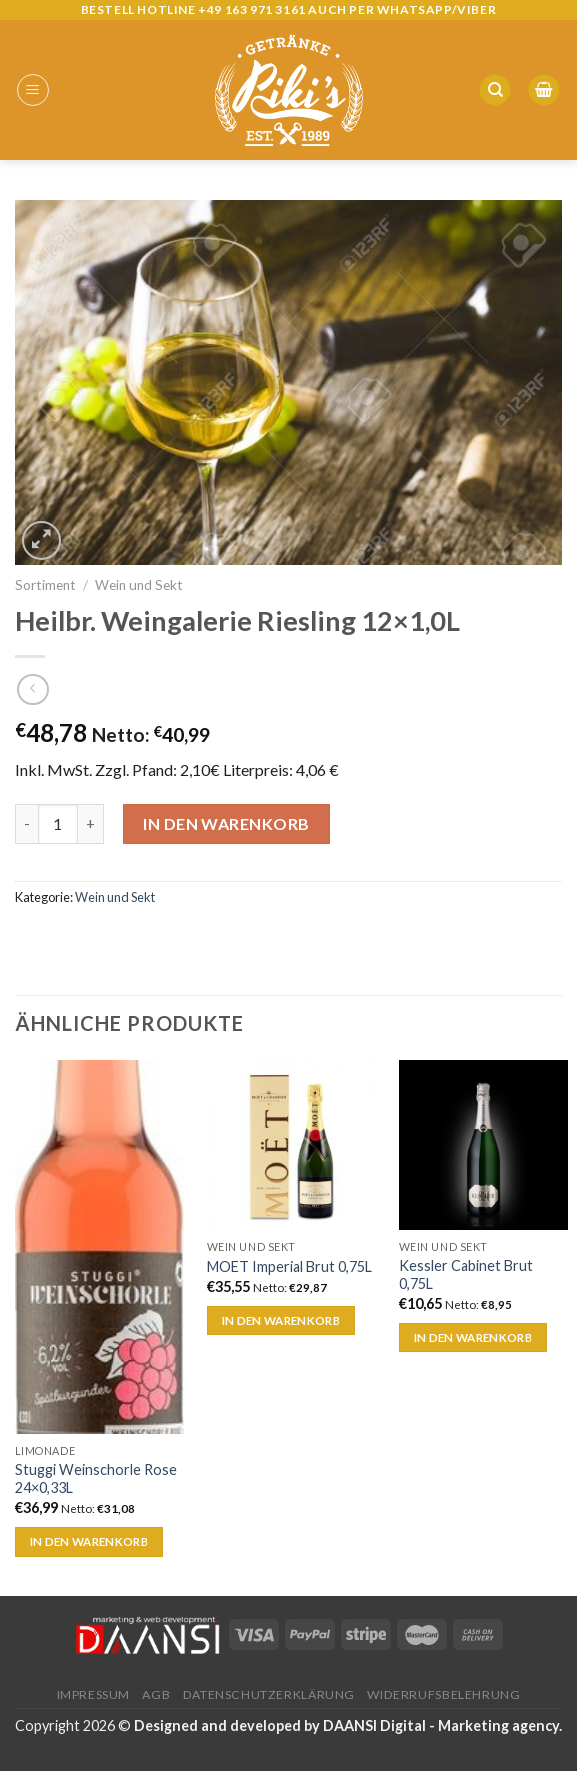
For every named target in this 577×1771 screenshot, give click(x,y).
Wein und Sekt (139, 585)
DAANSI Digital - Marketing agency (441, 1725)
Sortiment (45, 585)
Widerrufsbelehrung (443, 1694)
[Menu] (33, 90)
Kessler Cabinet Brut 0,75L (466, 1275)
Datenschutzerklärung (269, 1694)
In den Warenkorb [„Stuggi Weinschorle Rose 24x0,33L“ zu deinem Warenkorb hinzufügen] (89, 1541)
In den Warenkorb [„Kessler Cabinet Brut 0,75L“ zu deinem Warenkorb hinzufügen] (473, 1337)
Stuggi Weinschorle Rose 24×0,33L (96, 1479)
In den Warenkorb (226, 823)
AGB (156, 1694)
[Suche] (495, 90)
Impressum (94, 1694)
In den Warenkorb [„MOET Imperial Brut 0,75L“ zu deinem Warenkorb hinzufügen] (281, 1320)
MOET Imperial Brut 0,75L (289, 1266)
